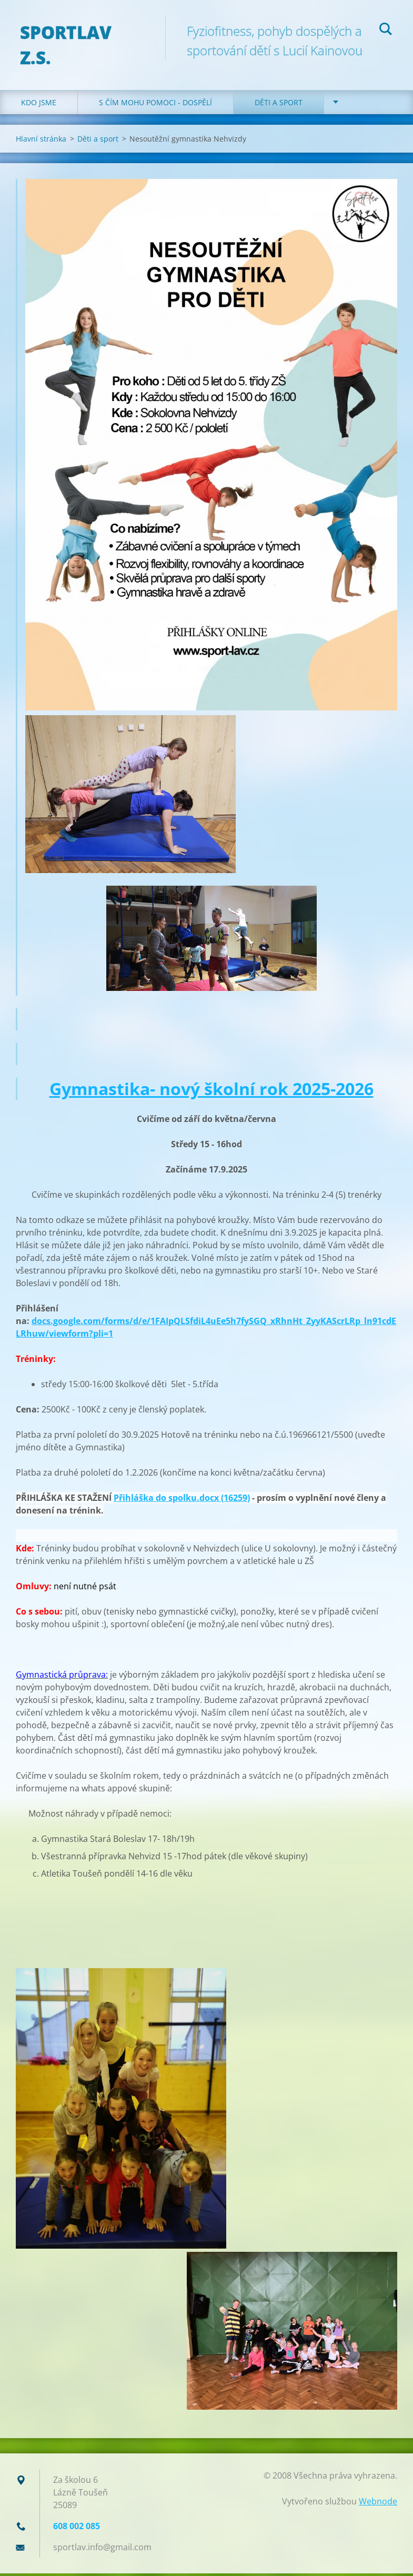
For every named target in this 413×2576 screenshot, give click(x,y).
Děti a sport (279, 105)
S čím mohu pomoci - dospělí (155, 105)
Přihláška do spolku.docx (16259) (182, 1500)
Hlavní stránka (41, 141)
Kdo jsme (38, 105)
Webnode (378, 2504)
